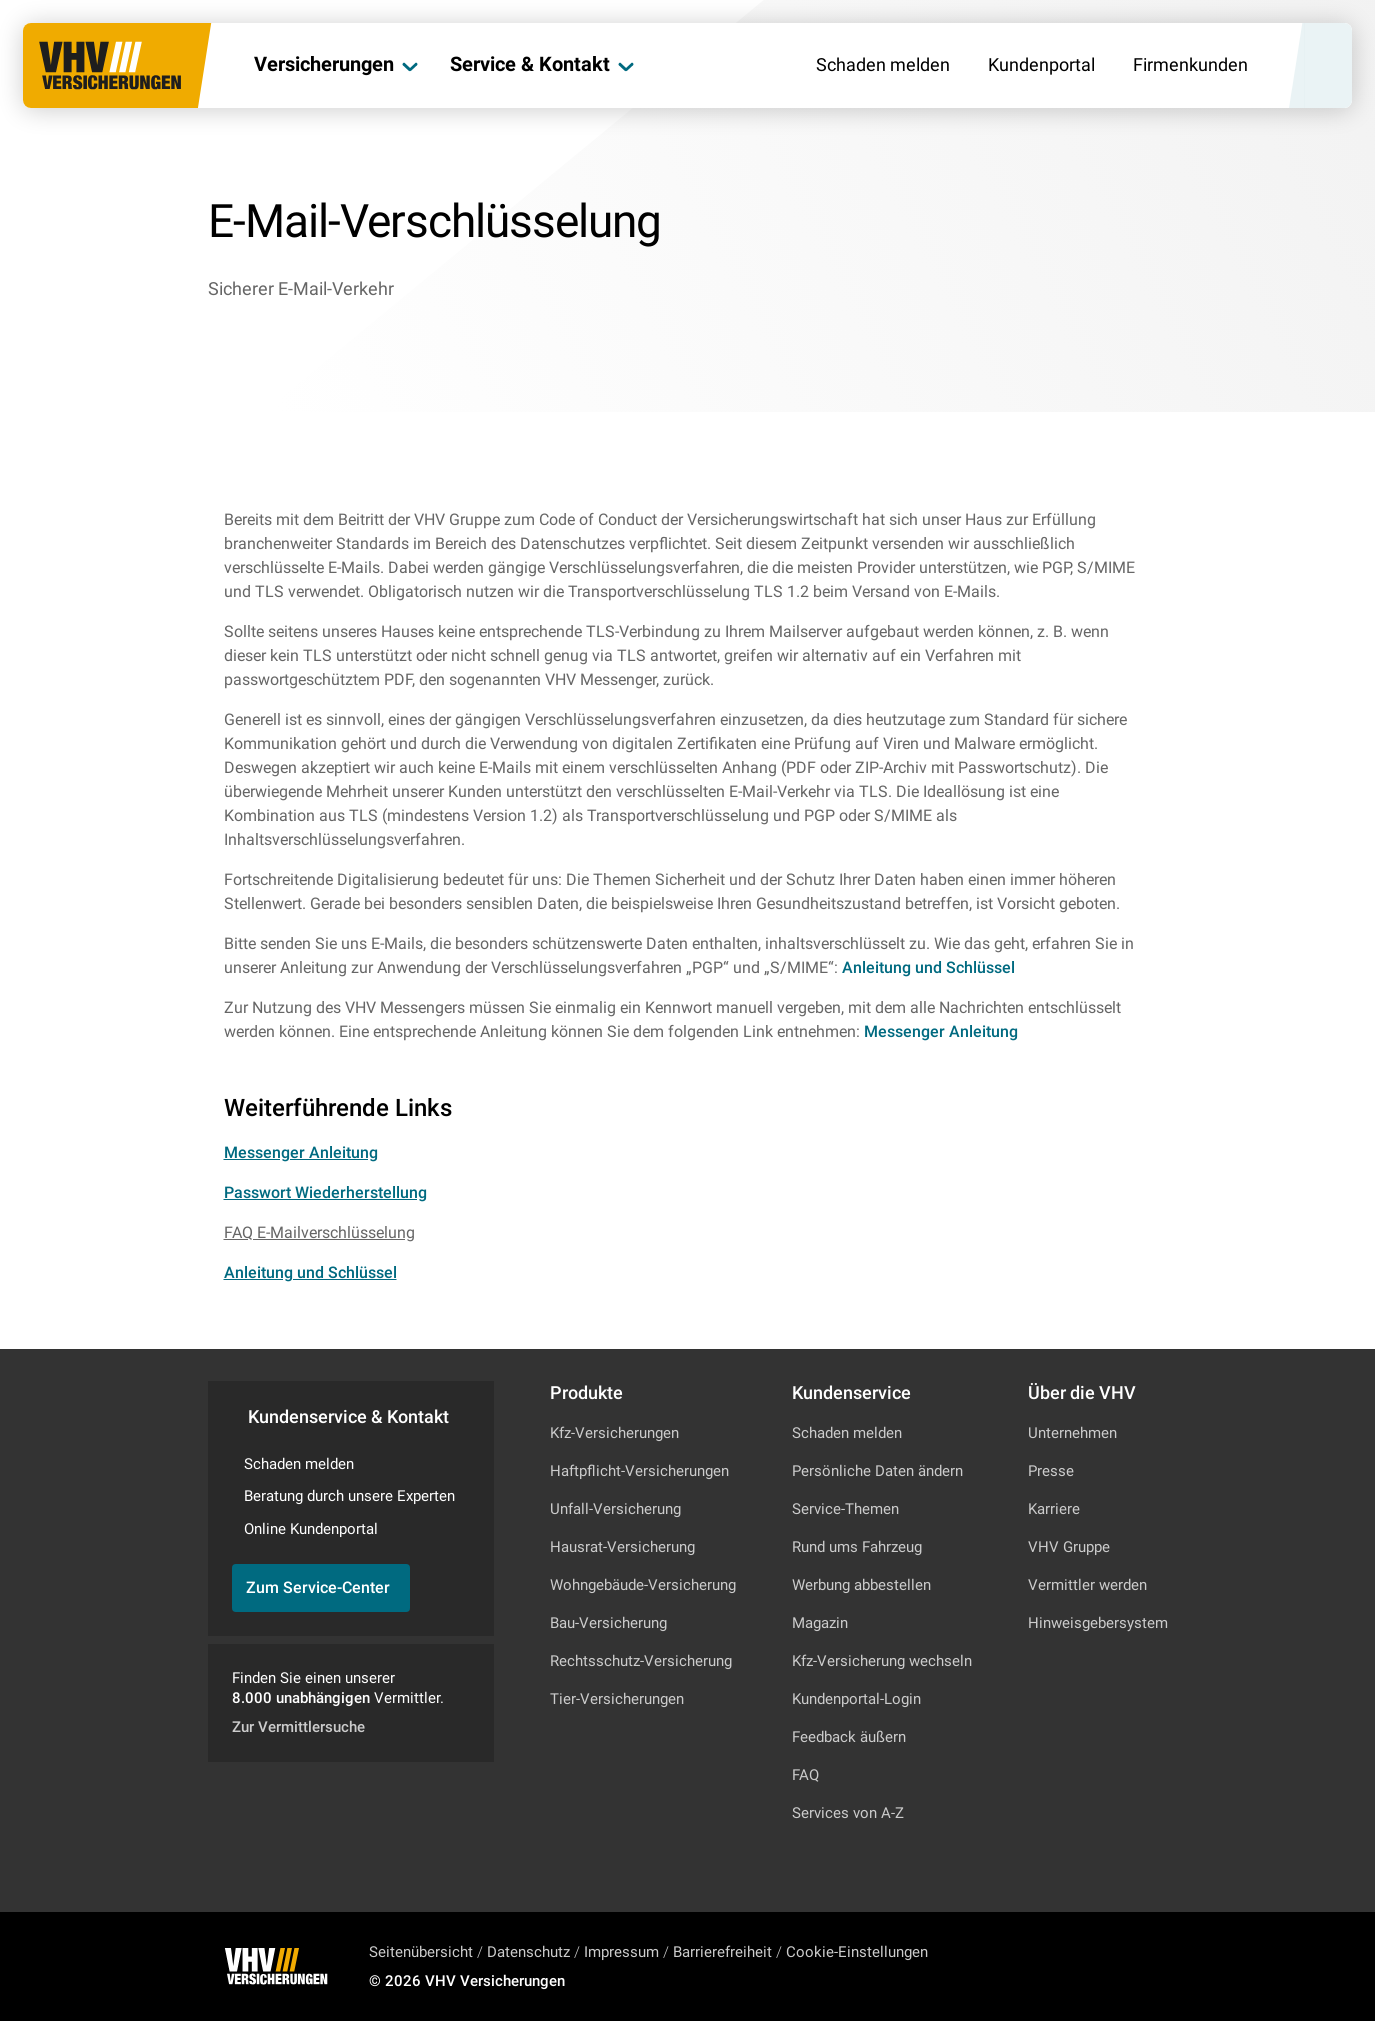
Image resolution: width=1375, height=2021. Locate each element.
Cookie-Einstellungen (857, 1952)
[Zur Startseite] (111, 66)
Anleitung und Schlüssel (928, 967)
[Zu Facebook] (1131, 1966)
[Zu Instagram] (1077, 1966)
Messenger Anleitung (941, 1031)
